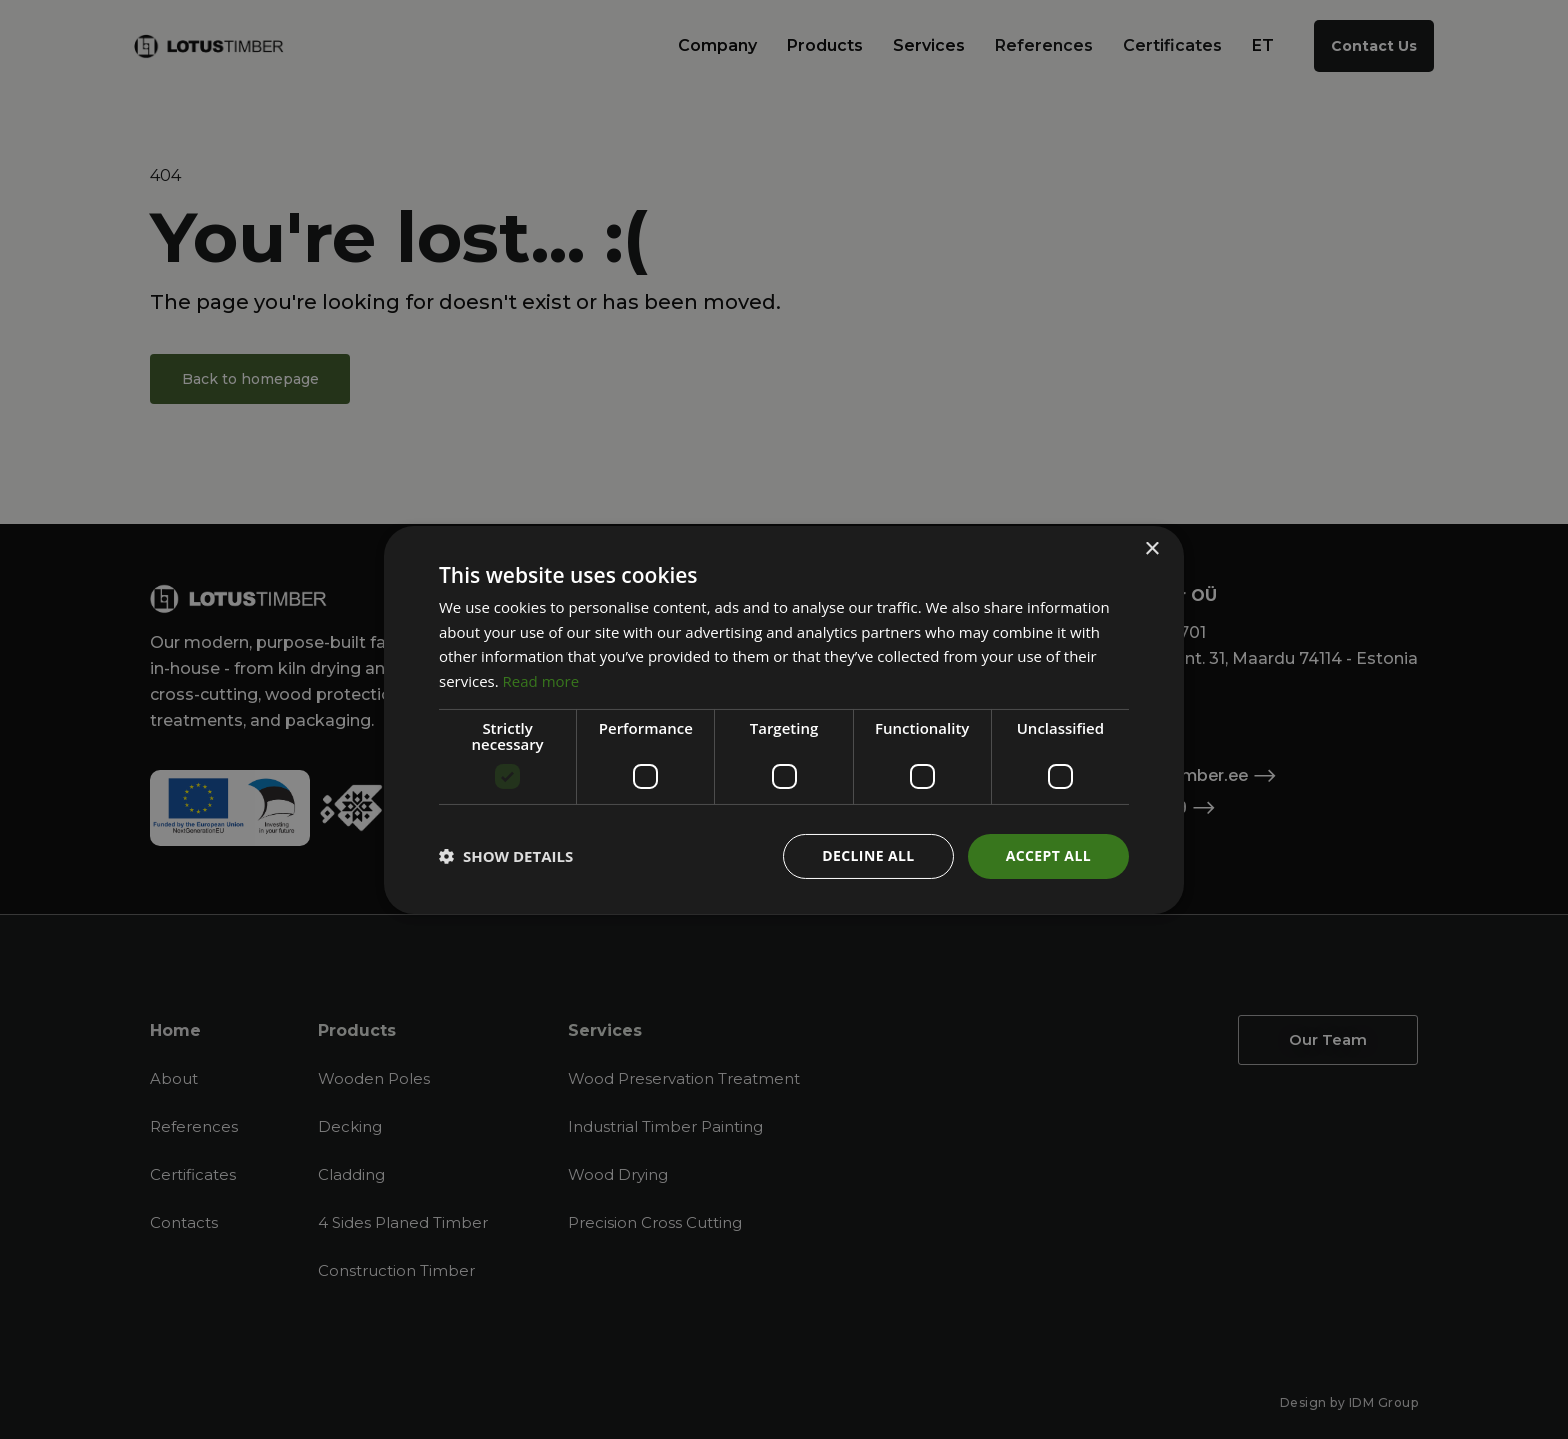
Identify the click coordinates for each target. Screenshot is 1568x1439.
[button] (506, 856)
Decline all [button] (868, 855)
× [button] (1151, 548)
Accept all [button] (1048, 855)
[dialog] (784, 719)
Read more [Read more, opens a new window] (541, 681)
